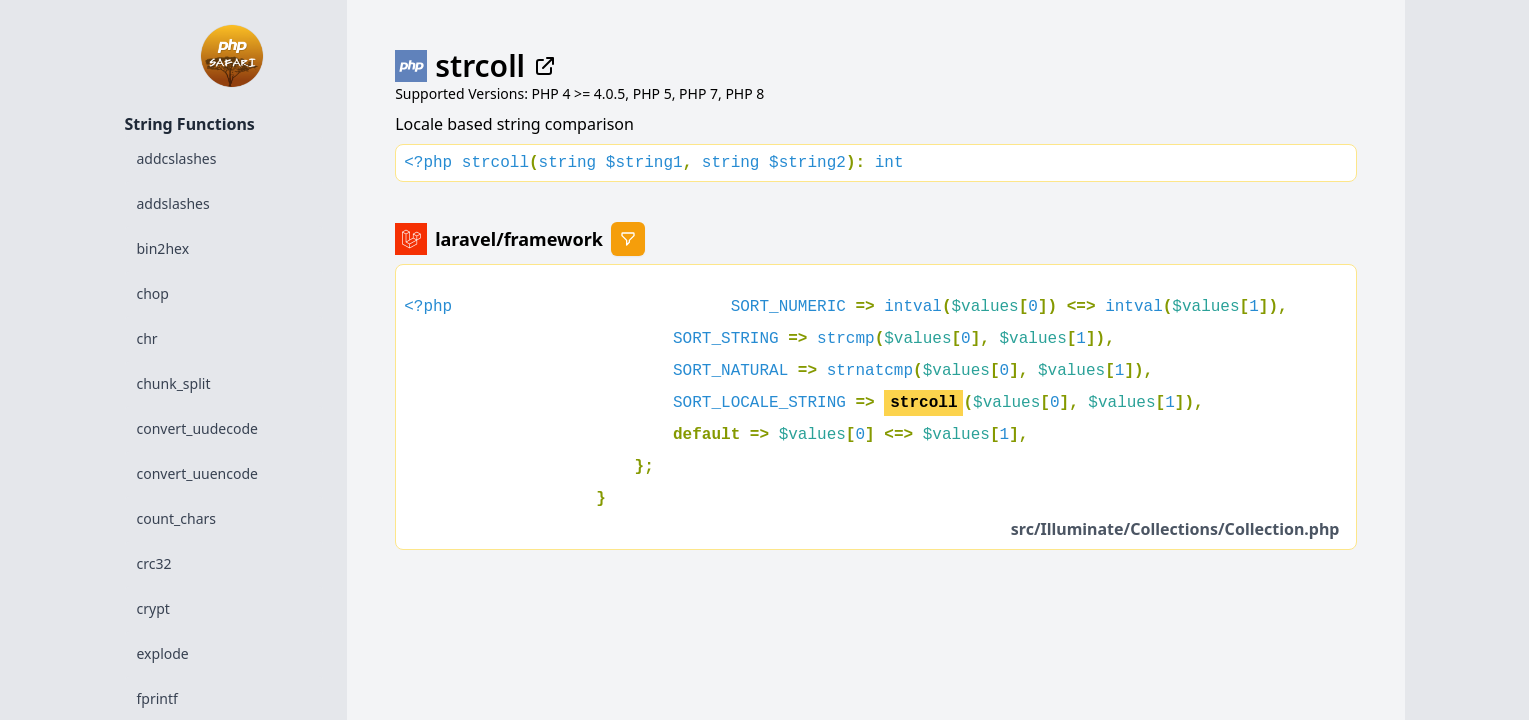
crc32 (154, 563)
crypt (153, 608)
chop (153, 293)
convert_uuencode (197, 473)
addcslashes (177, 158)
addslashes (173, 203)
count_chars (176, 518)
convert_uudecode (197, 428)
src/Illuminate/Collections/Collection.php (1175, 529)
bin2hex (163, 248)
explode (163, 653)
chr (147, 338)
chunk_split (174, 383)
